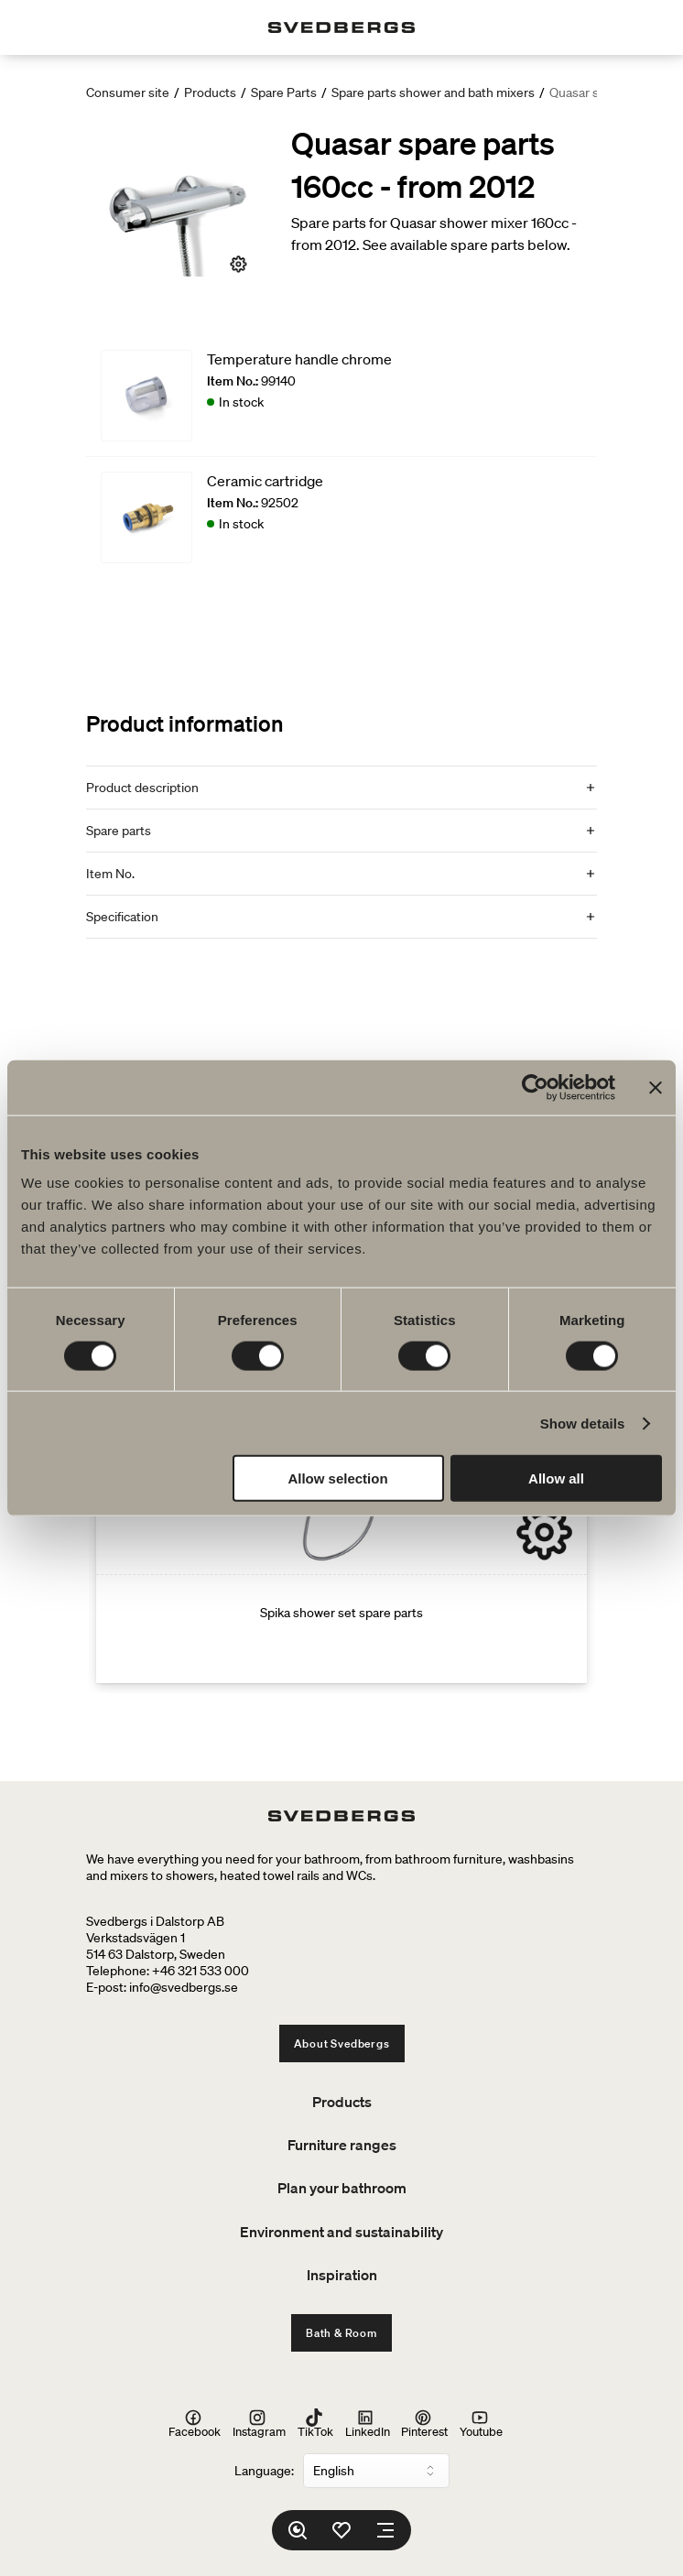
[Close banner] (655, 1087)
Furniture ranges (341, 2145)
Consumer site (127, 92)
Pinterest (424, 2424)
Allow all (556, 1478)
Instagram (259, 2424)
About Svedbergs (342, 2043)
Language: (264, 2470)
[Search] (298, 2530)
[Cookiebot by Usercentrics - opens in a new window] (535, 1087)
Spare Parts (284, 92)
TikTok (315, 2424)
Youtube (481, 2424)
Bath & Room (341, 2333)
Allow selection (337, 1478)
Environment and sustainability (341, 2232)
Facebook (194, 2424)
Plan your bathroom (342, 2188)
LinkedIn (367, 2424)
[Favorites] (341, 2530)
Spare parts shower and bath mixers (433, 92)
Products (210, 92)
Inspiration (342, 2275)
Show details (582, 1422)
